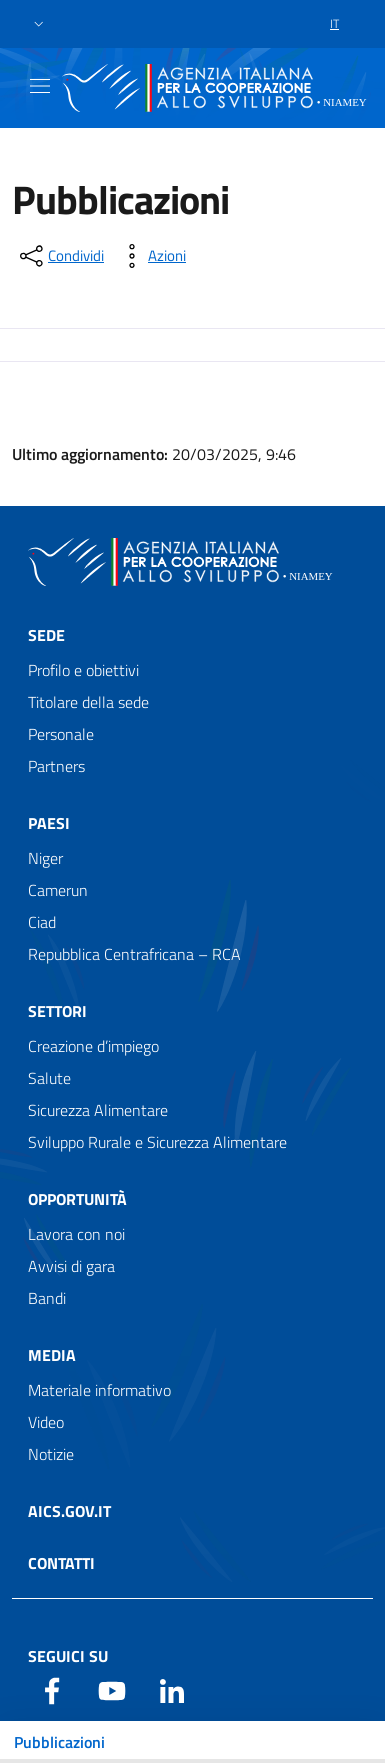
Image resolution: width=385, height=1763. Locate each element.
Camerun (58, 890)
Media (52, 1355)
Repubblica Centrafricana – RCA (134, 954)
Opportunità (77, 1199)
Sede (46, 635)
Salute (49, 1078)
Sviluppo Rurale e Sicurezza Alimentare (157, 1142)
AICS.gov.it (69, 1511)
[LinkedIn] (172, 1689)
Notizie (51, 1454)
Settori (57, 1011)
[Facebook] (52, 1689)
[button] (39, 24)
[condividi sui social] (60, 256)
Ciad (42, 922)
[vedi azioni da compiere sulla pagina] (151, 256)
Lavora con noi (76, 1234)
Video (46, 1422)
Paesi (49, 823)
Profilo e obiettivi (83, 670)
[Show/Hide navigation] (40, 86)
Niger (45, 858)
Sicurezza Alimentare (98, 1110)
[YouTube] (112, 1689)
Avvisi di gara (71, 1266)
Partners (56, 766)
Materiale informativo (99, 1390)
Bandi (47, 1298)
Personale (61, 734)
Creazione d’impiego (93, 1046)
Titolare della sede (88, 702)
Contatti (61, 1563)
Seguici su (68, 1656)
